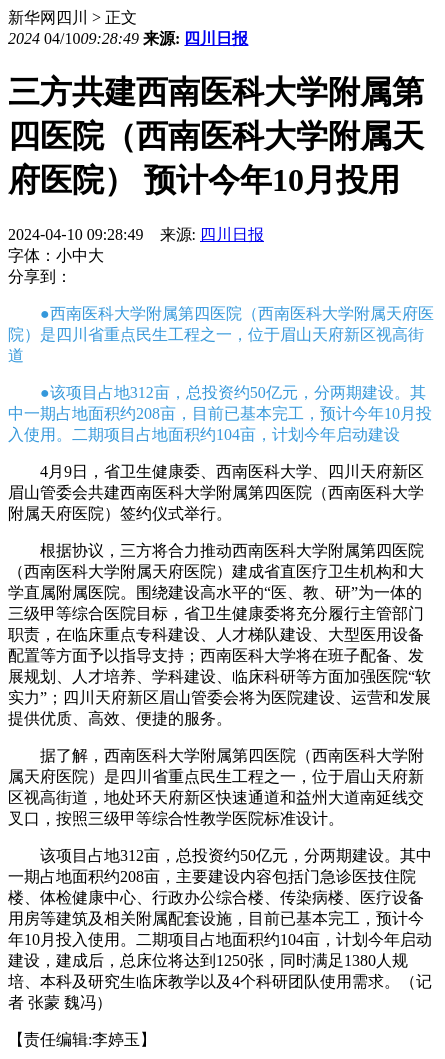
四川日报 (216, 38)
